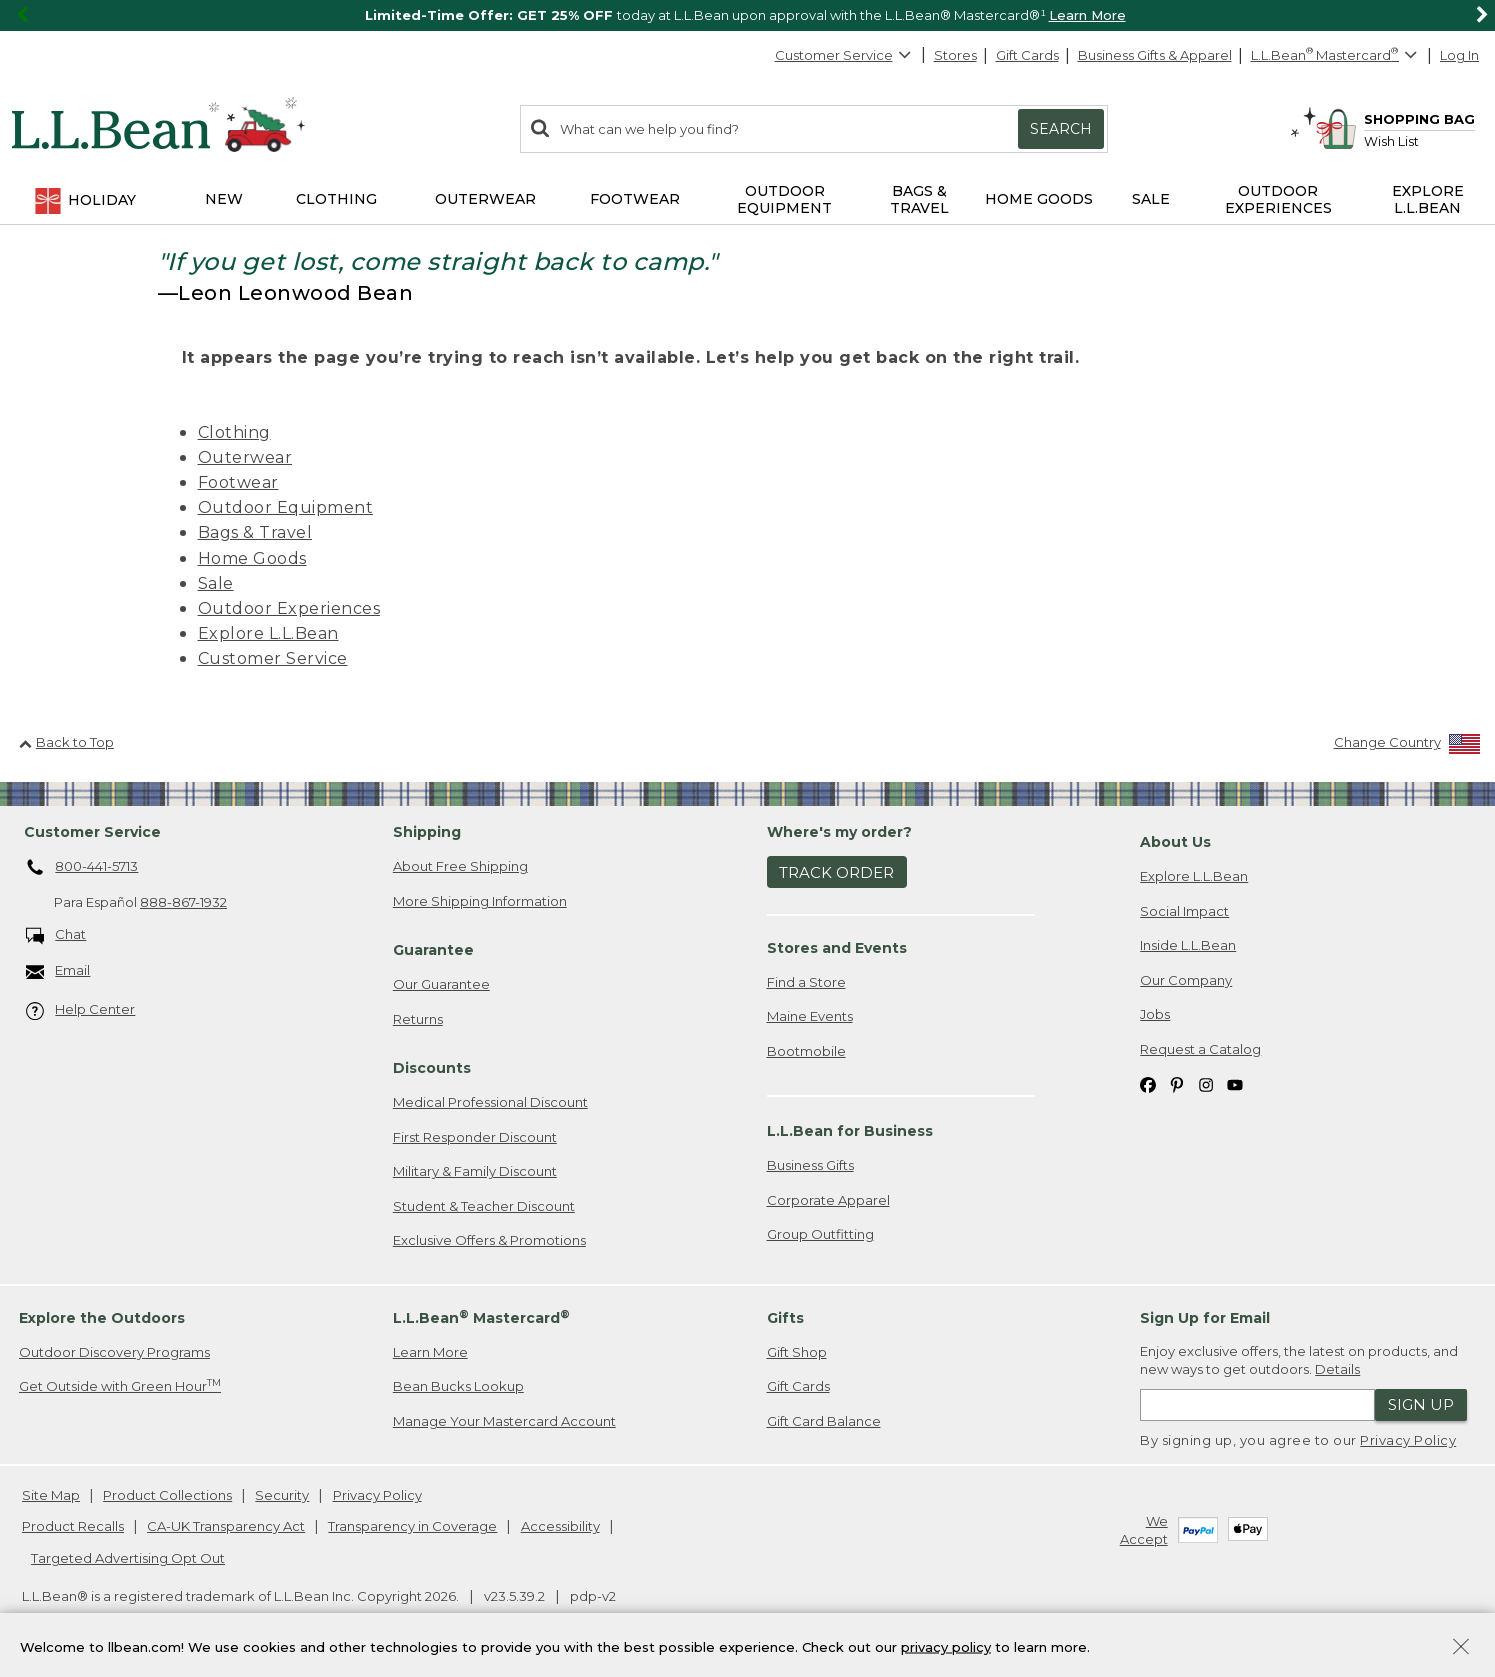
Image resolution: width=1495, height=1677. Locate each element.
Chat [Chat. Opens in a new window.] (56, 935)
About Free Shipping (460, 866)
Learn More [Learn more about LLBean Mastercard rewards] (430, 1352)
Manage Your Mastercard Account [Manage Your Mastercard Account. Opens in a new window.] (504, 1421)
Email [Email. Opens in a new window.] (58, 971)
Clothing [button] (336, 199)
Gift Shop (797, 1352)
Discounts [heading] (432, 1068)
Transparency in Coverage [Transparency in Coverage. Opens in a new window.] (412, 1526)
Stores (955, 55)
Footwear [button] (635, 199)
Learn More (1087, 15)
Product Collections (167, 1495)
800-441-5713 (82, 868)
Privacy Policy (1408, 1440)
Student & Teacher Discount (484, 1206)
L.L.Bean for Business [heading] (850, 1131)
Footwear (238, 482)
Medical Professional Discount (490, 1102)
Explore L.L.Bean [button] (1428, 199)
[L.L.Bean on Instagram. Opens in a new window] (1206, 1083)
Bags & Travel (255, 532)
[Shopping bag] (1394, 118)
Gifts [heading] (785, 1318)
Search (1061, 129)
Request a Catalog (1200, 1049)
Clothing (234, 432)
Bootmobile (806, 1051)
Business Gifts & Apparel (1155, 55)
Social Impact (1184, 911)
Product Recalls (73, 1526)
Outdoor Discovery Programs (114, 1352)
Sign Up (1421, 1404)
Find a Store (806, 982)
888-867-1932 (183, 902)
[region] (747, 15)
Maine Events (810, 1016)
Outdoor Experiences (289, 608)
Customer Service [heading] (92, 832)
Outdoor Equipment (286, 507)
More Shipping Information (480, 901)
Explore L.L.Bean (268, 633)
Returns (418, 1019)
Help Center (81, 1010)
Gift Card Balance (824, 1421)
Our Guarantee (441, 984)
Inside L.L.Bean (1188, 945)
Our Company (1186, 980)
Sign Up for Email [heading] (1205, 1318)
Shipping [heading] (427, 832)
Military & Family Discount (475, 1171)
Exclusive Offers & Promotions (489, 1240)
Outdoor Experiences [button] (1278, 199)
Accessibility (560, 1526)
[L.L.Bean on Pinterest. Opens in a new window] (1177, 1083)
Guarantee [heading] (433, 950)
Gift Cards (1027, 55)
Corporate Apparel (828, 1200)
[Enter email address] (1257, 1405)
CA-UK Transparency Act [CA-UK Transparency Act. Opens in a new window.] (226, 1526)
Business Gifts (810, 1165)
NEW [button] (224, 199)
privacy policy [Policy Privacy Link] (946, 1651)
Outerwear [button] (485, 199)
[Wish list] (1419, 140)
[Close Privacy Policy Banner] (1461, 1653)
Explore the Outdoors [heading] (102, 1318)
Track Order (836, 872)
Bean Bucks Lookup (458, 1386)
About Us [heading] (1175, 842)
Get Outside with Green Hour (120, 1385)
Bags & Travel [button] (919, 199)
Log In (1459, 55)
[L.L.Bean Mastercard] (1336, 55)
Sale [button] (1151, 199)
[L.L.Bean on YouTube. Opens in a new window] (1235, 1083)
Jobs (1155, 1014)
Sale (216, 583)
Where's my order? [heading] (839, 832)
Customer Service (844, 55)
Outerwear (245, 457)
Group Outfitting (820, 1234)
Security (282, 1495)
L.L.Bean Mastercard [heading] (481, 1317)
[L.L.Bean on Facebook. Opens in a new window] (1148, 1083)
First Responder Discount (475, 1137)
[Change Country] (1407, 746)
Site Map (51, 1495)
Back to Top (66, 742)
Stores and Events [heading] (837, 948)
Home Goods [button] (1039, 199)
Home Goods (252, 558)
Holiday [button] (84, 201)
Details (1337, 1369)
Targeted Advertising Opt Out (128, 1558)
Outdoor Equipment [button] (784, 199)
